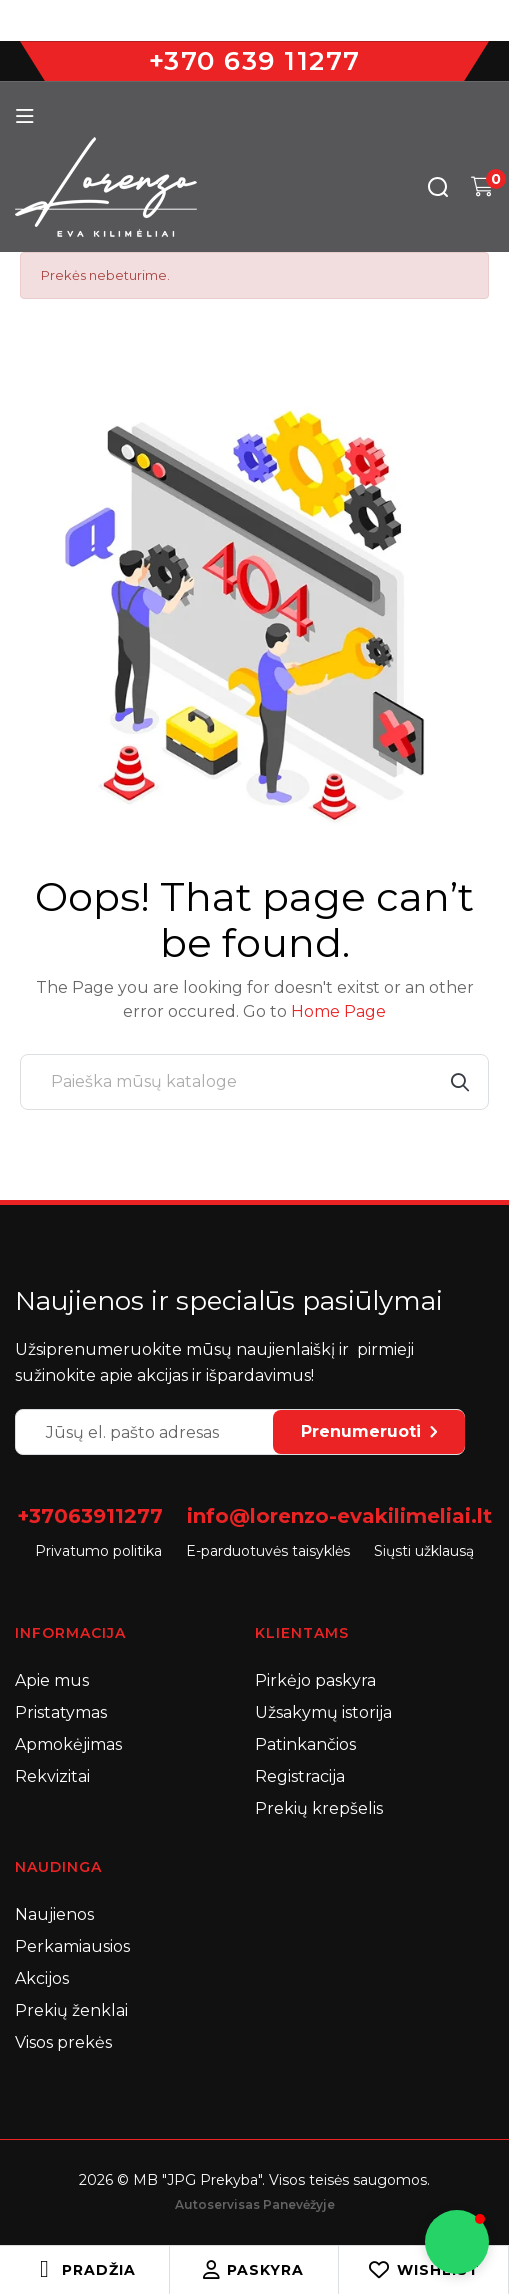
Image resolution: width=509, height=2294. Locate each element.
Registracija (300, 1776)
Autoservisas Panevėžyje (255, 2204)
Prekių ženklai (71, 2010)
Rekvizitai (52, 1776)
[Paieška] (254, 1082)
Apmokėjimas (68, 1744)
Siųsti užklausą (424, 1551)
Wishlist (423, 2270)
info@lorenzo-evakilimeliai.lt (339, 1516)
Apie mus (52, 1680)
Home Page (338, 1011)
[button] (457, 2242)
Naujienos (54, 1914)
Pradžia (99, 2270)
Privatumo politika (98, 1551)
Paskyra (253, 2270)
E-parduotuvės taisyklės (268, 1551)
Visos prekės (63, 2042)
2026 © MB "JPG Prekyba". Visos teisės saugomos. (254, 2180)
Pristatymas (61, 1712)
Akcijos (42, 1978)
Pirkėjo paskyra (315, 1680)
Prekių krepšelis (319, 1808)
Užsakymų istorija (323, 1712)
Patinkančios (305, 1744)
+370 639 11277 (255, 61)
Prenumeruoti (369, 1431)
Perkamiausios (72, 1946)
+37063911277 (90, 1516)
